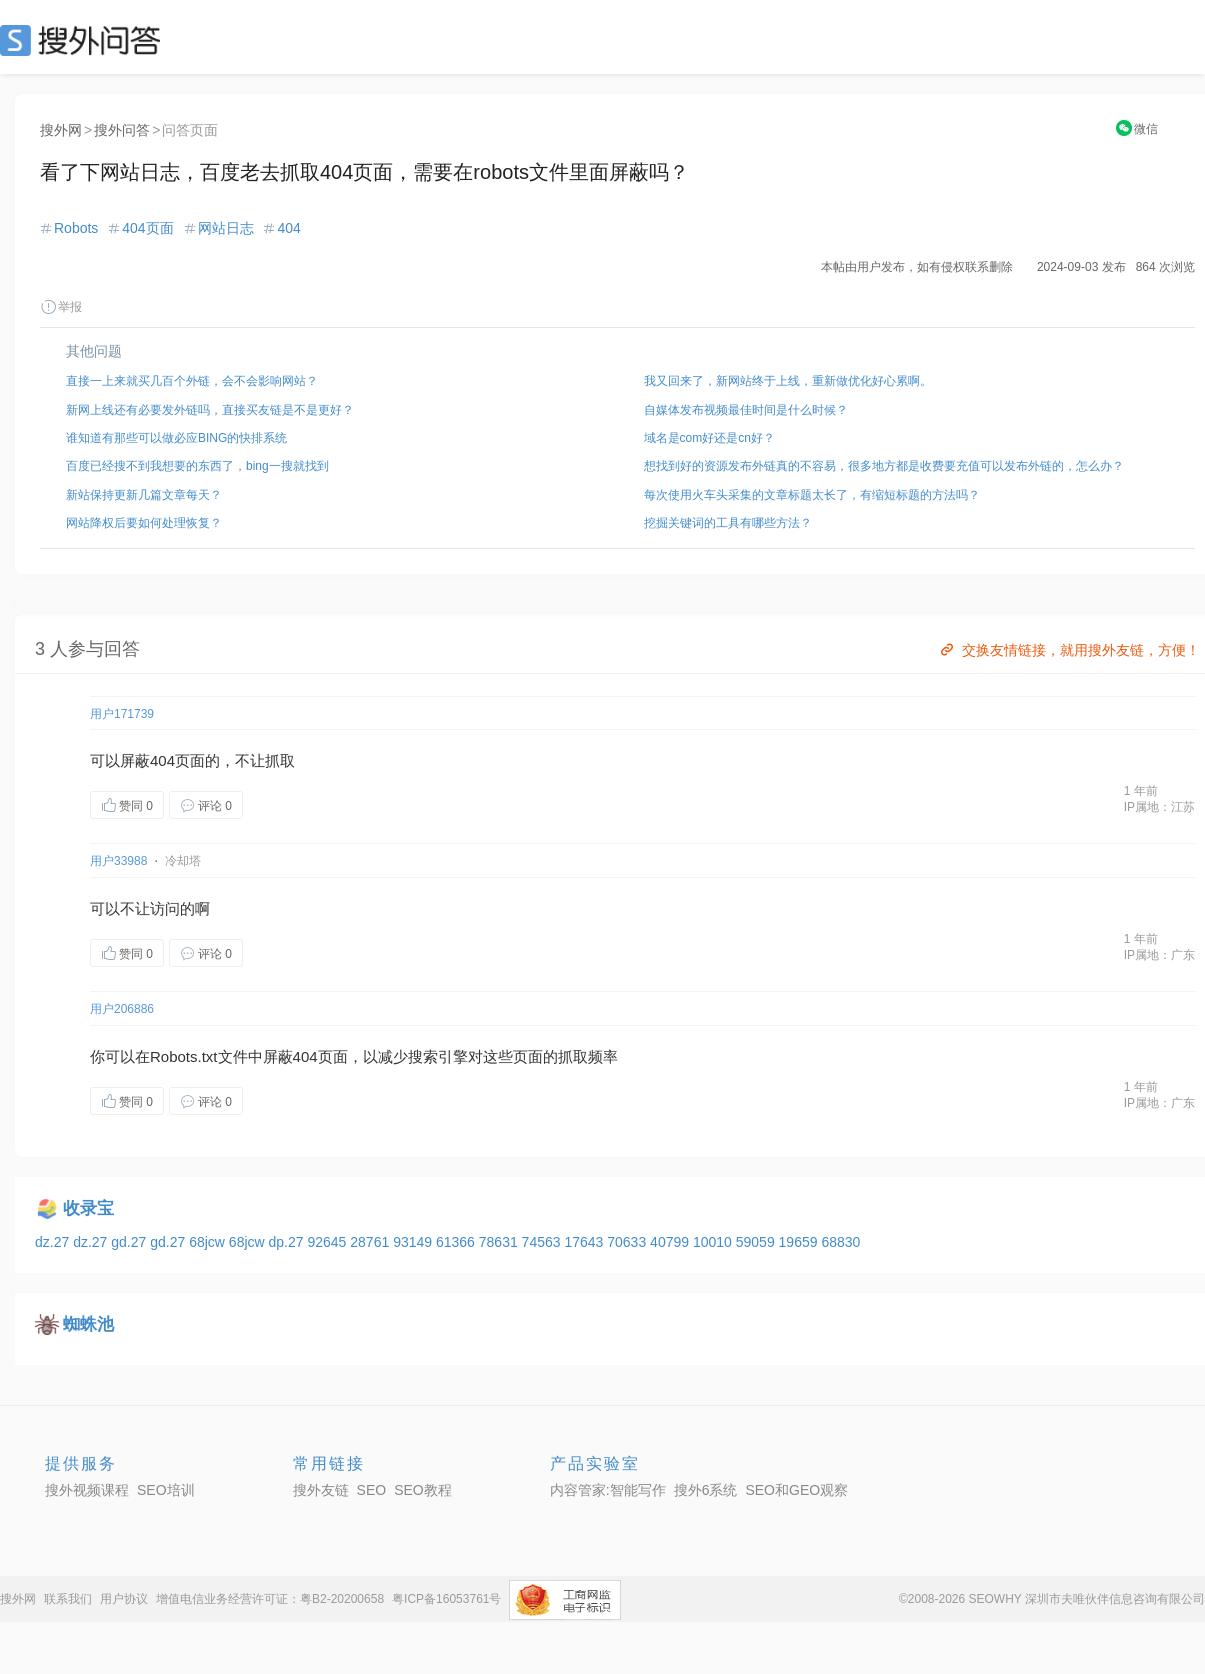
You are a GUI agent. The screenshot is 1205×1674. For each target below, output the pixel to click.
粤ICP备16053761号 (446, 1599)
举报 (61, 307)
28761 (371, 1242)
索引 (438, 1056)
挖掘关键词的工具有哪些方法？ (728, 523)
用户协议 (124, 1599)
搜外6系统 (706, 1490)
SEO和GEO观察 (796, 1490)
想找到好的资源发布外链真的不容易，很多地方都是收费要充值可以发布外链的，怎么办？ (884, 466)
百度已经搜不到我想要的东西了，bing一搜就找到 (197, 466)
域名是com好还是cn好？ (709, 438)
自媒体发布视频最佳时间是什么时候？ (746, 410)
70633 (628, 1242)
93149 (414, 1242)
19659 (800, 1242)
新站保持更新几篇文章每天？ (144, 495)
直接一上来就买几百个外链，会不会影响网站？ (192, 381)
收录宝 (88, 1208)
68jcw (209, 1242)
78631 (500, 1242)
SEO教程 (423, 1490)
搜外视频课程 (87, 1490)
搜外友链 (321, 1490)
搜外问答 (122, 130)
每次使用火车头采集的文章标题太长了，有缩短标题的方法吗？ (812, 495)
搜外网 (61, 130)
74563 (543, 1242)
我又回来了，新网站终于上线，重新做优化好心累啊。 (788, 381)
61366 (457, 1242)
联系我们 (68, 1599)
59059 (757, 1242)
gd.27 (130, 1242)
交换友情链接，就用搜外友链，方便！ (1068, 650)
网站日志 (226, 228)
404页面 (147, 228)
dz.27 (54, 1242)
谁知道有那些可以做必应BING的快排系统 (176, 438)
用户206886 (122, 1009)
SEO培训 (166, 1490)
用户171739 (122, 714)
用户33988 (118, 861)
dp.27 (288, 1242)
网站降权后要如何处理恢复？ (144, 523)
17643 (585, 1242)
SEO (85, 40)
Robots (76, 228)
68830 (840, 1242)
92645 (328, 1242)
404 (288, 228)
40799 (671, 1242)
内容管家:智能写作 (608, 1490)
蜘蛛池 (88, 1324)
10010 (714, 1242)
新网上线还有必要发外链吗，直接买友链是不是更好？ (210, 410)
